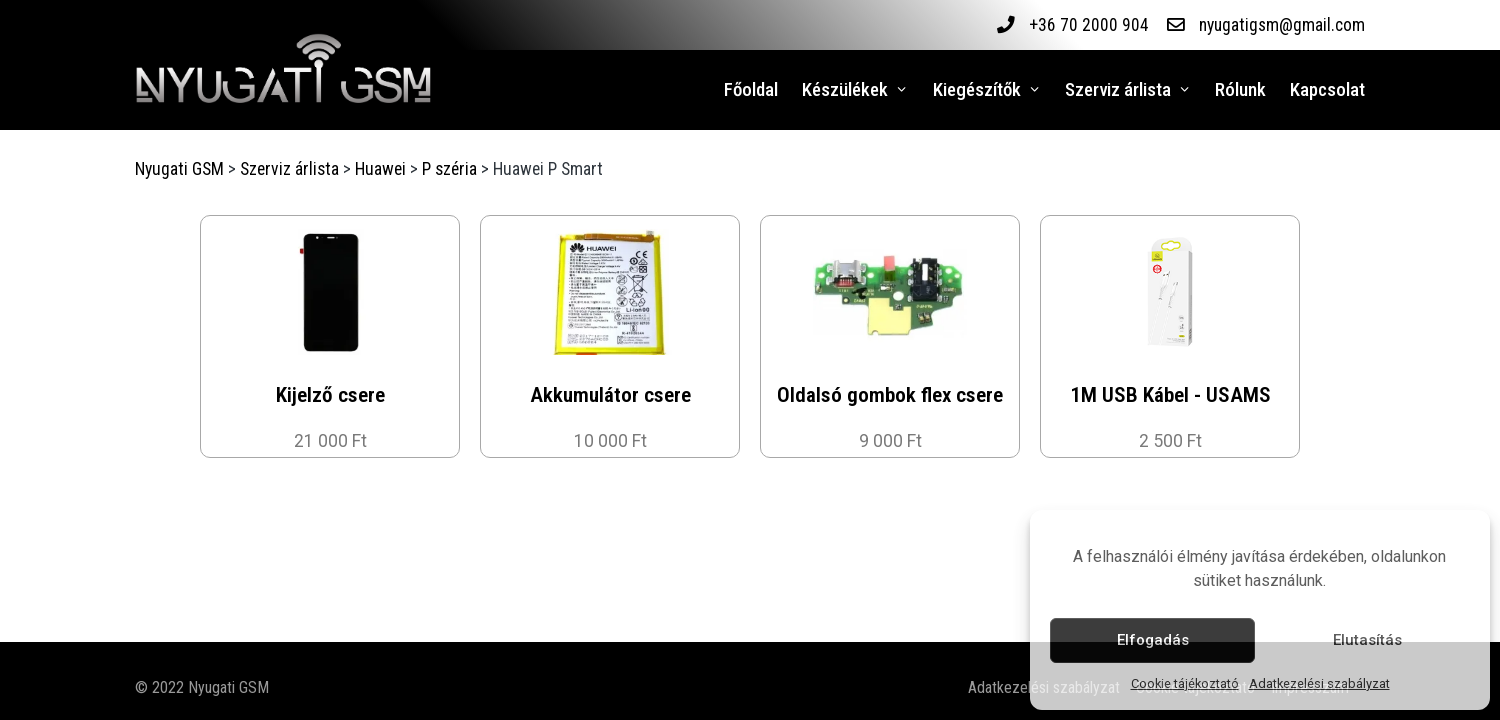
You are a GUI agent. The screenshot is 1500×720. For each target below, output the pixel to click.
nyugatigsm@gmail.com (1281, 25)
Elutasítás (1367, 640)
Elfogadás (1153, 640)
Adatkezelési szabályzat (1319, 683)
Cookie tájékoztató (1185, 683)
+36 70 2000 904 (1088, 25)
